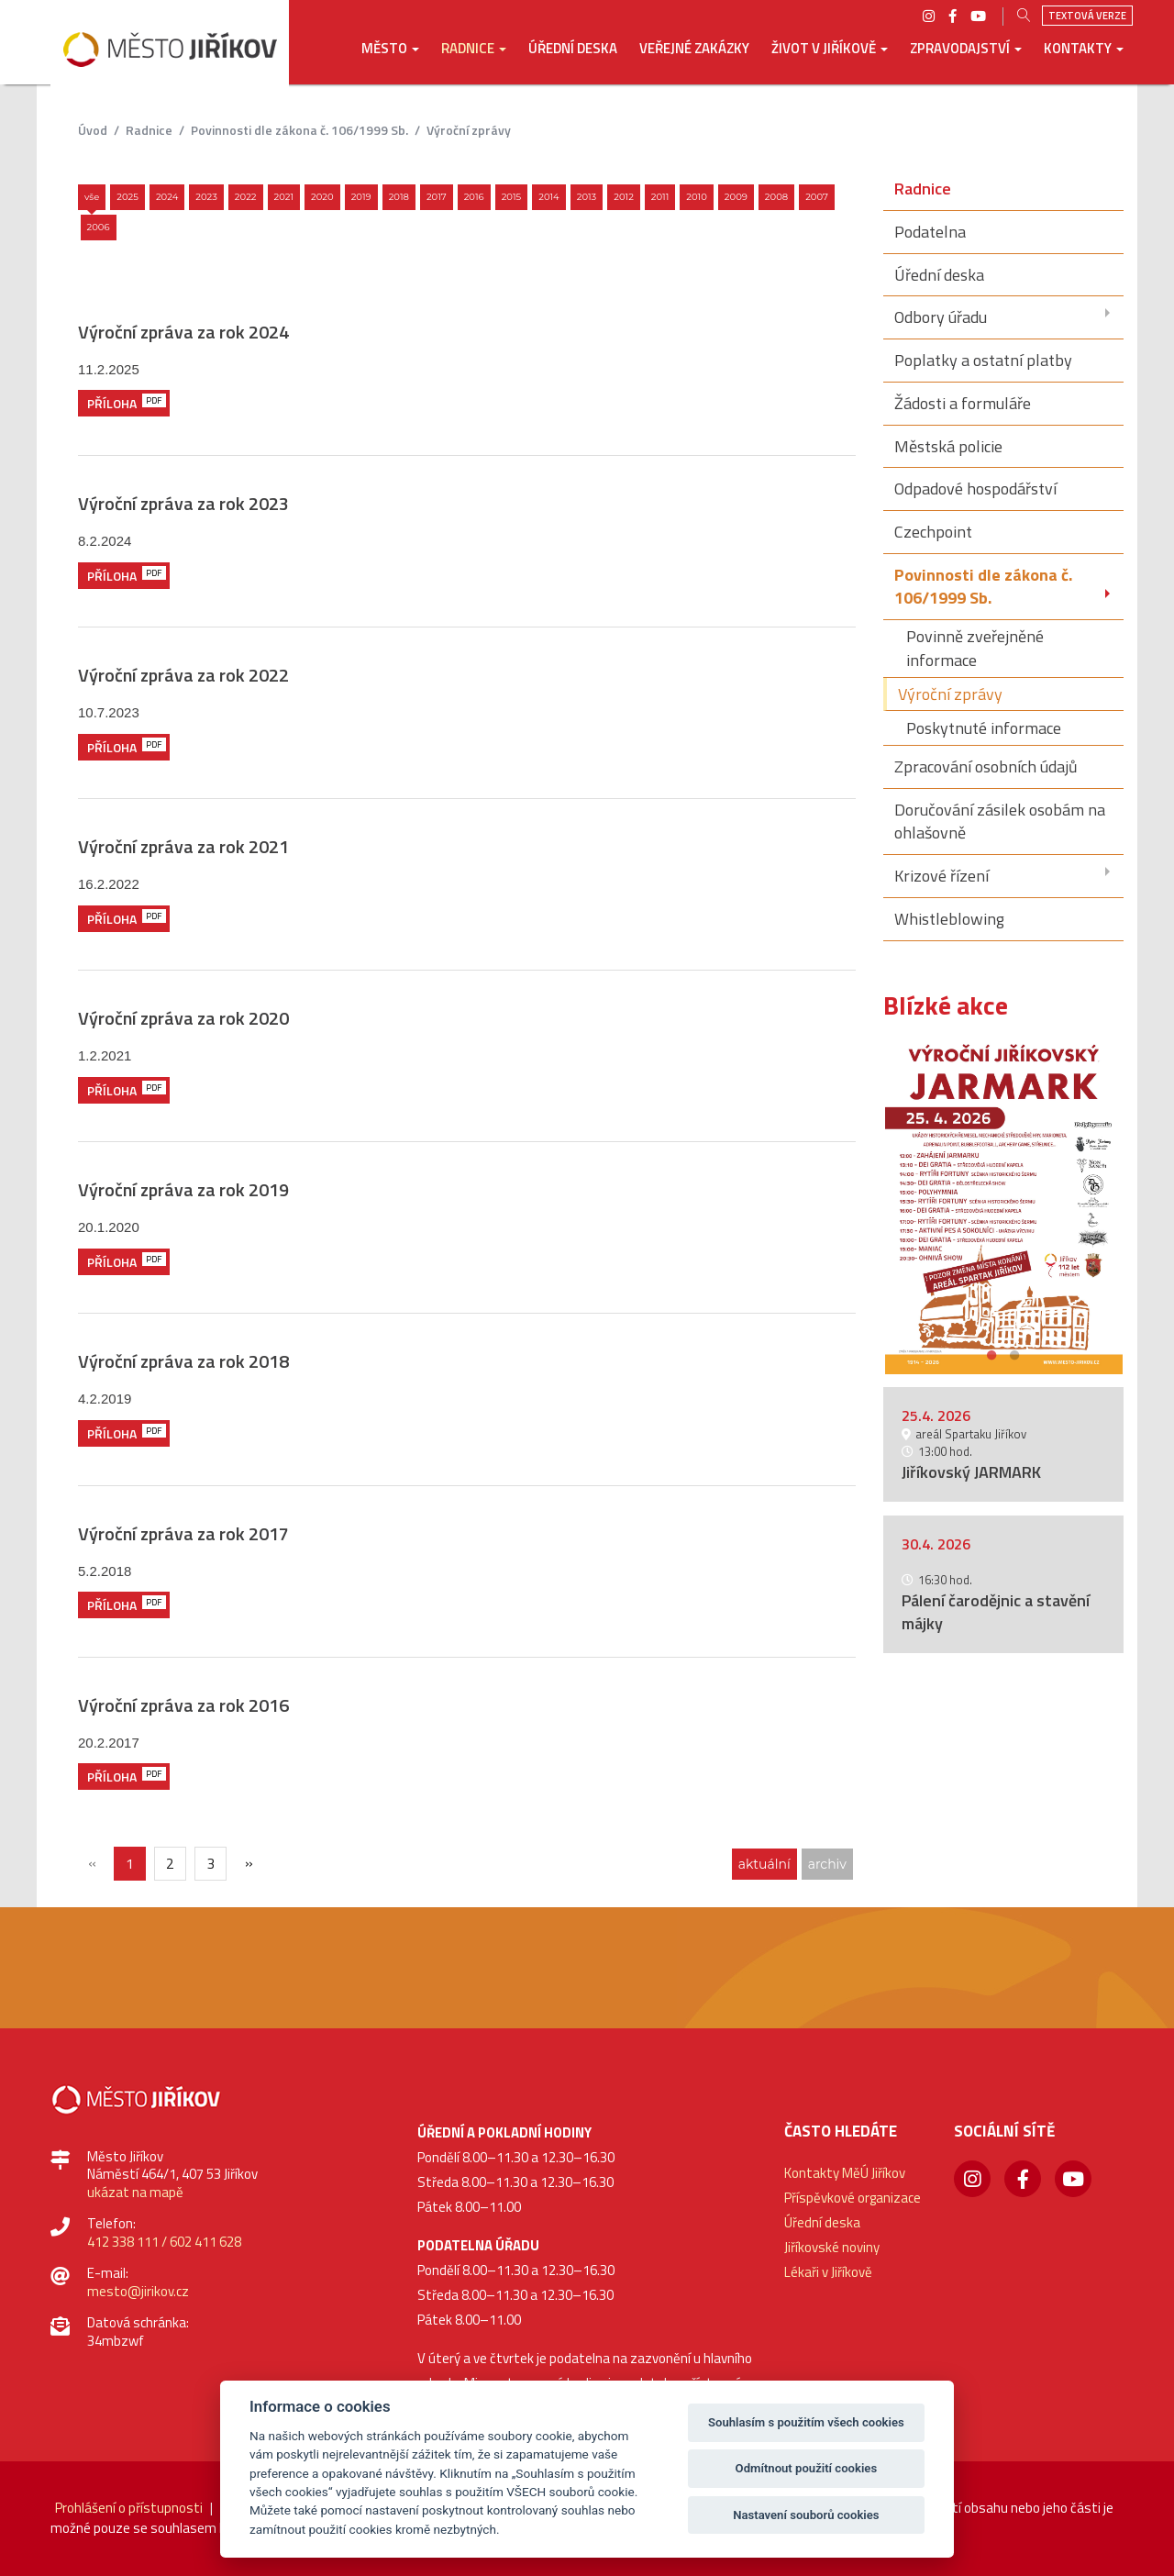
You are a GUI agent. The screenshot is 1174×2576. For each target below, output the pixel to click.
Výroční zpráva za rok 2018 (183, 1361)
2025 (127, 197)
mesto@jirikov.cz (138, 2291)
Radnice (149, 129)
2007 (816, 197)
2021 (284, 197)
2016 (474, 197)
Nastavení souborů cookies (806, 2515)
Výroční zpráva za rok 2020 (183, 1018)
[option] (1004, 1205)
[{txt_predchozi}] (91, 1863)
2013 (587, 197)
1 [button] (992, 1353)
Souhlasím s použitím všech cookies (806, 2422)
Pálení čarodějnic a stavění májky (996, 1612)
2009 (736, 197)
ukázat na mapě (135, 2192)
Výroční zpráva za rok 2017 (183, 1533)
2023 (206, 197)
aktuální (764, 1864)
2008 (776, 197)
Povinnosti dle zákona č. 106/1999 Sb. (299, 129)
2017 (436, 197)
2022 (246, 197)
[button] (390, 61)
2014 (548, 197)
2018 (399, 197)
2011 (660, 197)
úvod (92, 129)
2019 (361, 197)
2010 (696, 197)
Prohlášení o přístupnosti (129, 2507)
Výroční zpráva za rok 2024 (183, 331)
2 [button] (1015, 1353)
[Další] (248, 1863)
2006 (98, 227)
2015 (512, 197)
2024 (167, 197)
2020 (322, 197)
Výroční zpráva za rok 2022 (183, 675)
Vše (91, 197)
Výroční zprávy (468, 129)
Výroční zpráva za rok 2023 (183, 503)
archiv (827, 1864)
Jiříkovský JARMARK (971, 1472)
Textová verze (1087, 15)
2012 (624, 197)
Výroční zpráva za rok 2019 (183, 1189)
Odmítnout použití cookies (807, 2468)
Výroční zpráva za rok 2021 (183, 846)
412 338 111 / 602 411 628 (164, 2241)
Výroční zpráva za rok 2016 (183, 1705)
